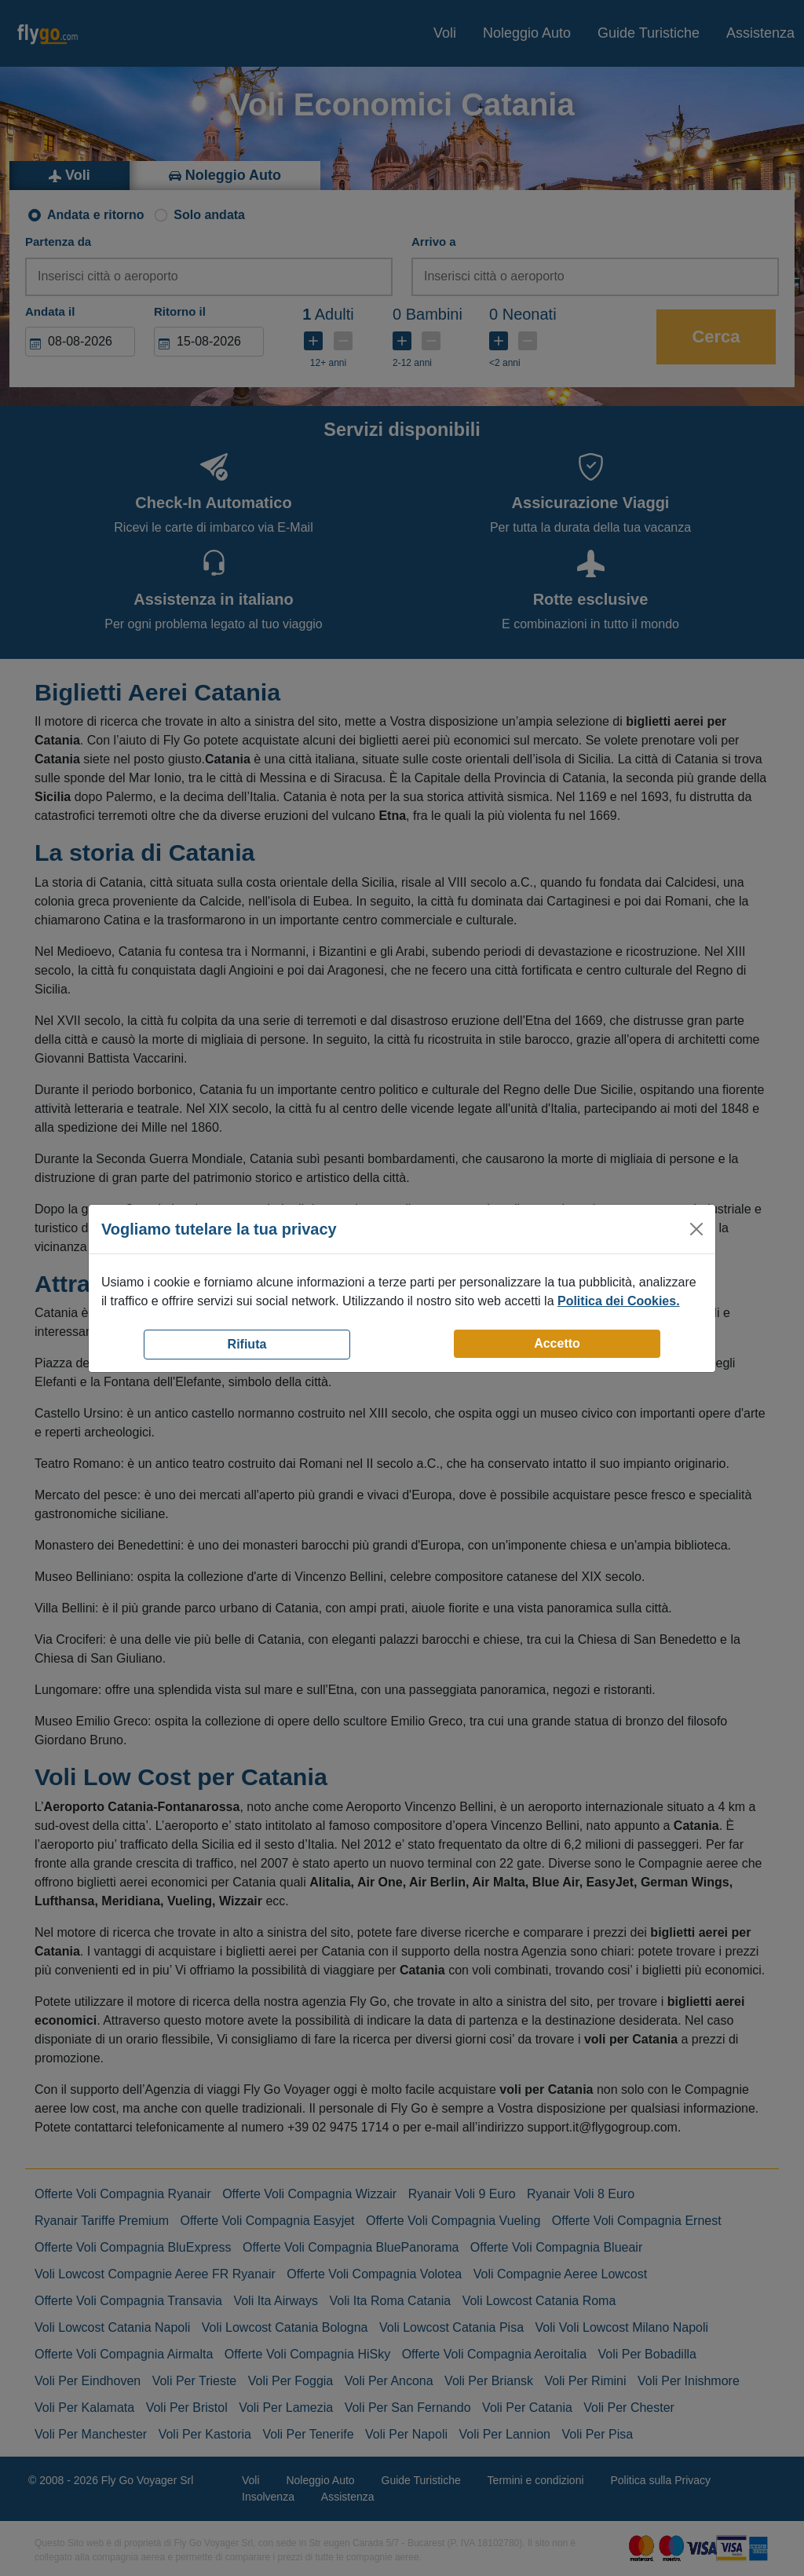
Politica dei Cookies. (618, 1301)
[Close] (696, 1229)
